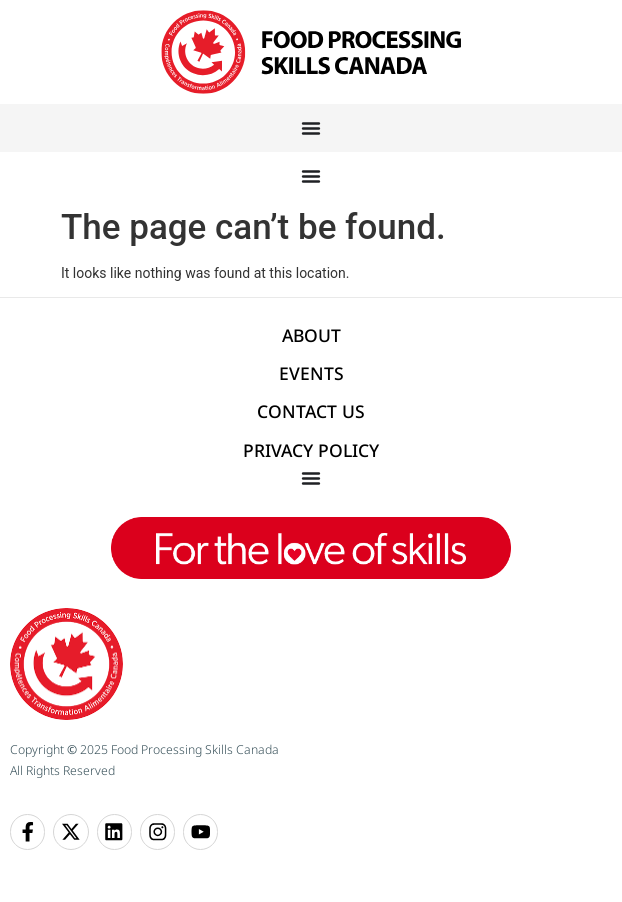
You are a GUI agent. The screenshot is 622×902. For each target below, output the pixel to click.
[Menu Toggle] (311, 128)
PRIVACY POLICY (311, 450)
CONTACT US (311, 411)
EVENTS (311, 373)
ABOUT (311, 335)
